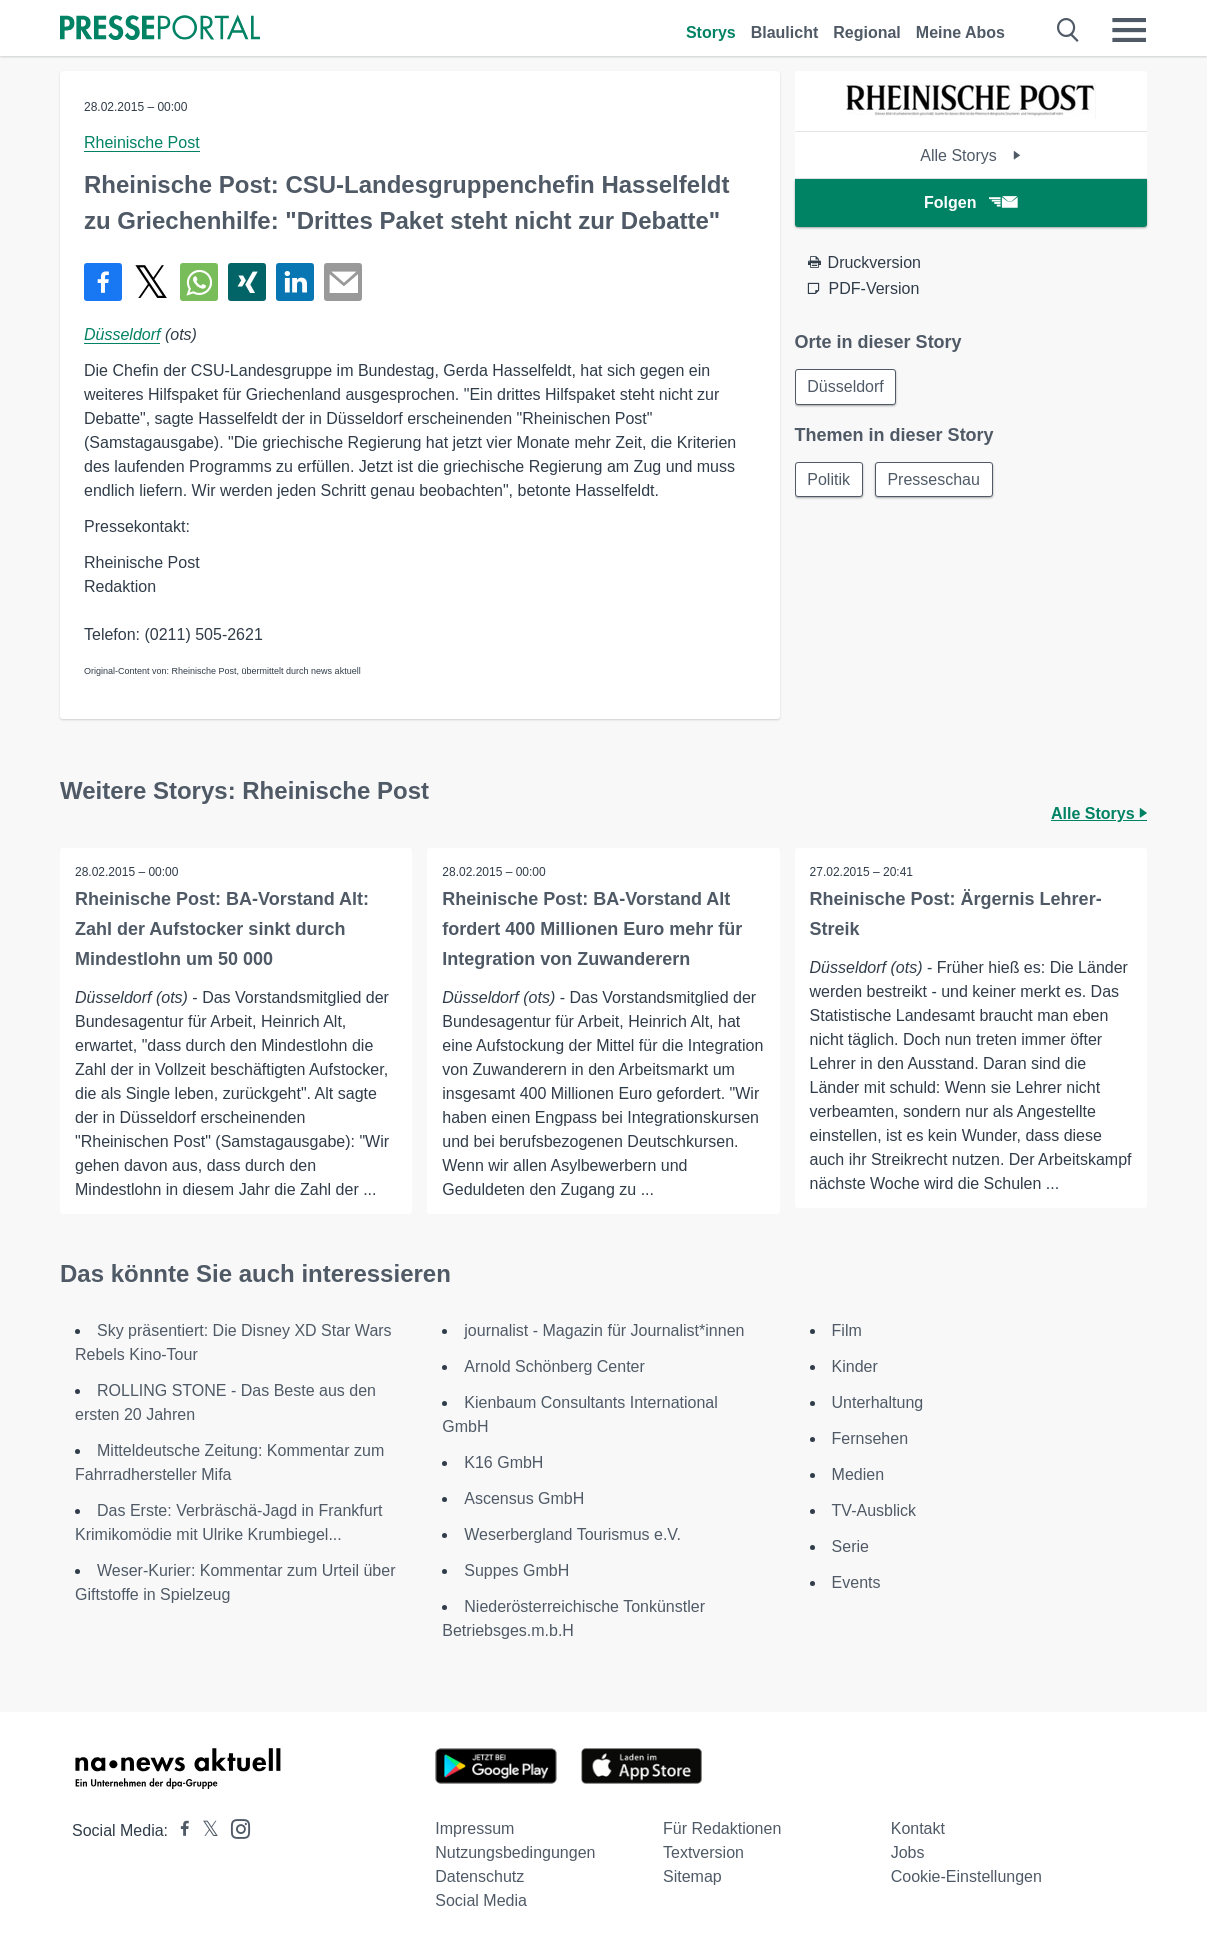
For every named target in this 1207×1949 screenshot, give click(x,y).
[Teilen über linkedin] (295, 282)
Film (847, 1330)
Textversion (703, 1852)
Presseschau (934, 479)
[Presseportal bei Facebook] (179, 1830)
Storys (711, 32)
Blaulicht (785, 32)
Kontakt (918, 1828)
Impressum (474, 1828)
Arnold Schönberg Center (554, 1366)
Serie (850, 1546)
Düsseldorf (122, 334)
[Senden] (343, 282)
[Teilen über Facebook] (103, 282)
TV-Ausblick (874, 1510)
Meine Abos (960, 32)
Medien (858, 1474)
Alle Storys (970, 155)
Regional (867, 32)
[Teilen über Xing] (247, 282)
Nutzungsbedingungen (515, 1852)
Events (856, 1582)
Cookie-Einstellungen (966, 1876)
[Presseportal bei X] (204, 1830)
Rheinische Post (142, 142)
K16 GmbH (503, 1462)
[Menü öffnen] (1129, 30)
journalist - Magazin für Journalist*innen (604, 1330)
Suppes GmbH (516, 1570)
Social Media (481, 1900)
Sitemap (692, 1876)
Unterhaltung (878, 1402)
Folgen (970, 202)
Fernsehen (870, 1438)
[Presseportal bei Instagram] (234, 1827)
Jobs (908, 1852)
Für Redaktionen (722, 1828)
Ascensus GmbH (524, 1498)
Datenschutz (479, 1876)
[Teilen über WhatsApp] (199, 282)
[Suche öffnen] (1068, 30)
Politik (829, 479)
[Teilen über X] (151, 282)
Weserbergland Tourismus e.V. (572, 1534)
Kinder (855, 1366)
